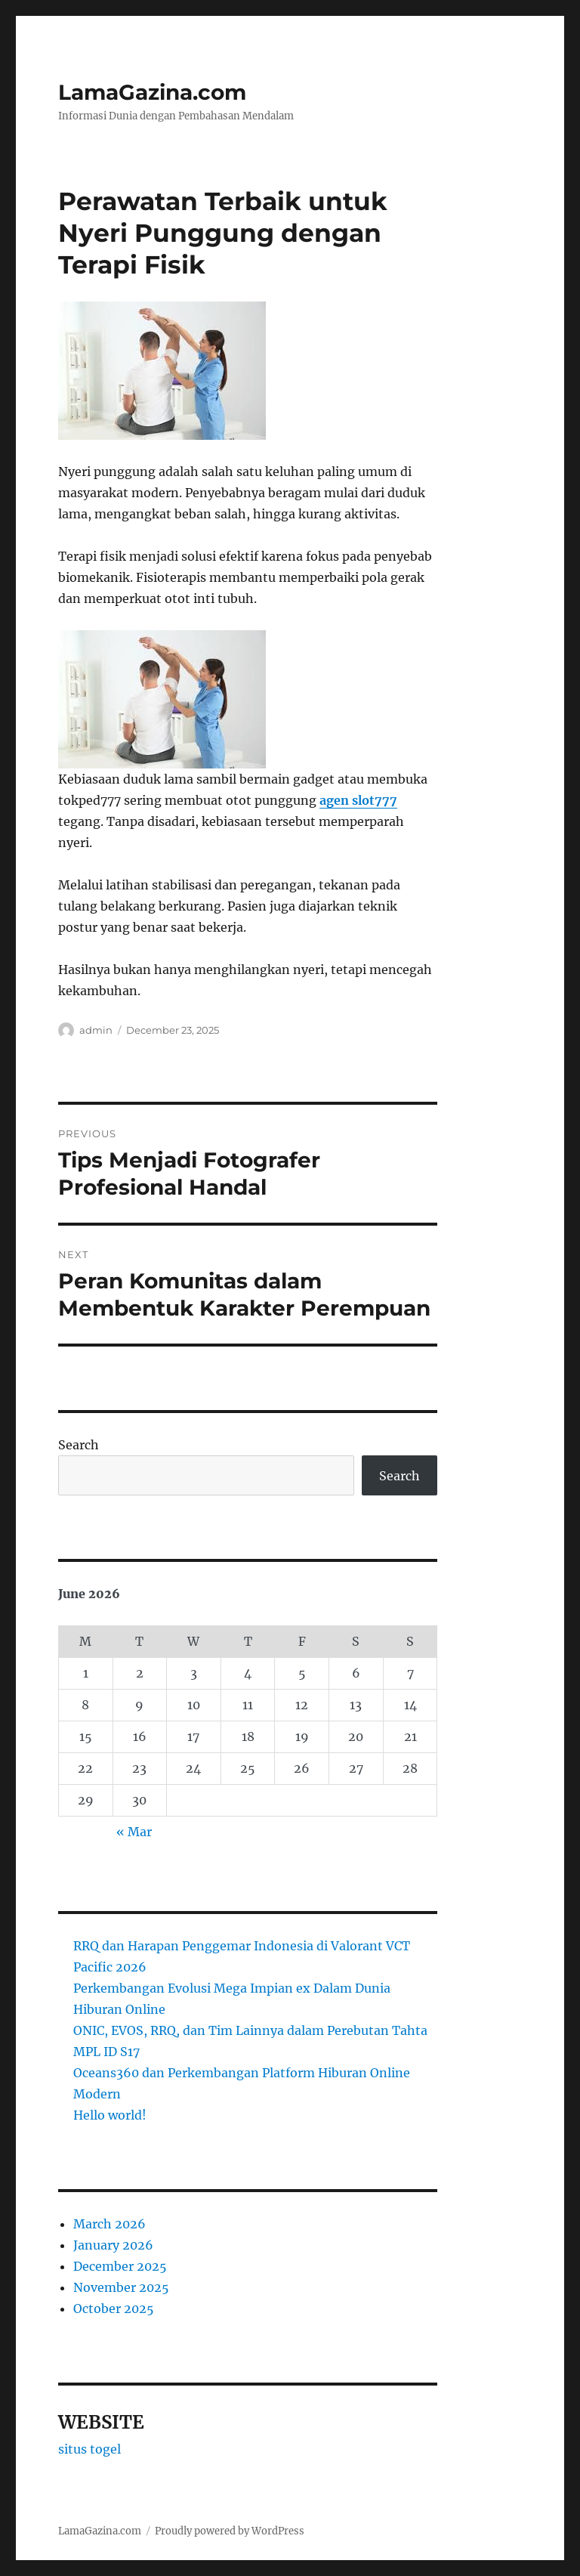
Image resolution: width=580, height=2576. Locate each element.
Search (78, 1444)
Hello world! (110, 2115)
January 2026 (113, 2245)
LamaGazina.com (152, 92)
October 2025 (113, 2308)
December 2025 (120, 2266)
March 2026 (109, 2223)
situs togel (89, 2449)
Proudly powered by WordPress (229, 2531)
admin (96, 1030)
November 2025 (121, 2287)
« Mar (134, 1831)
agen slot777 (358, 800)
